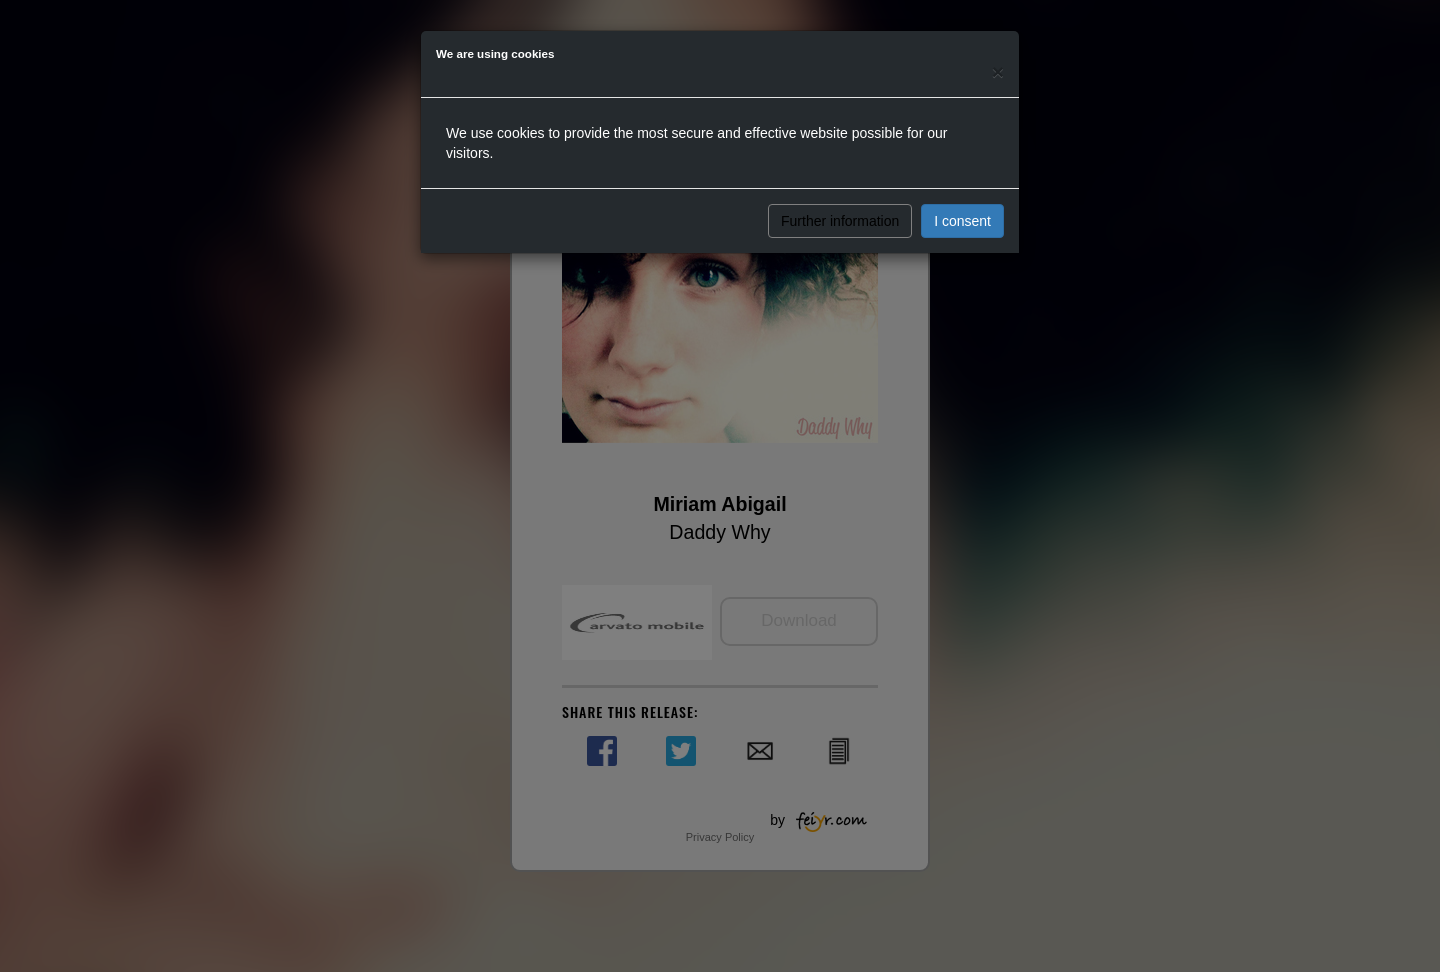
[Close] (998, 71)
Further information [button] (840, 221)
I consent (962, 221)
